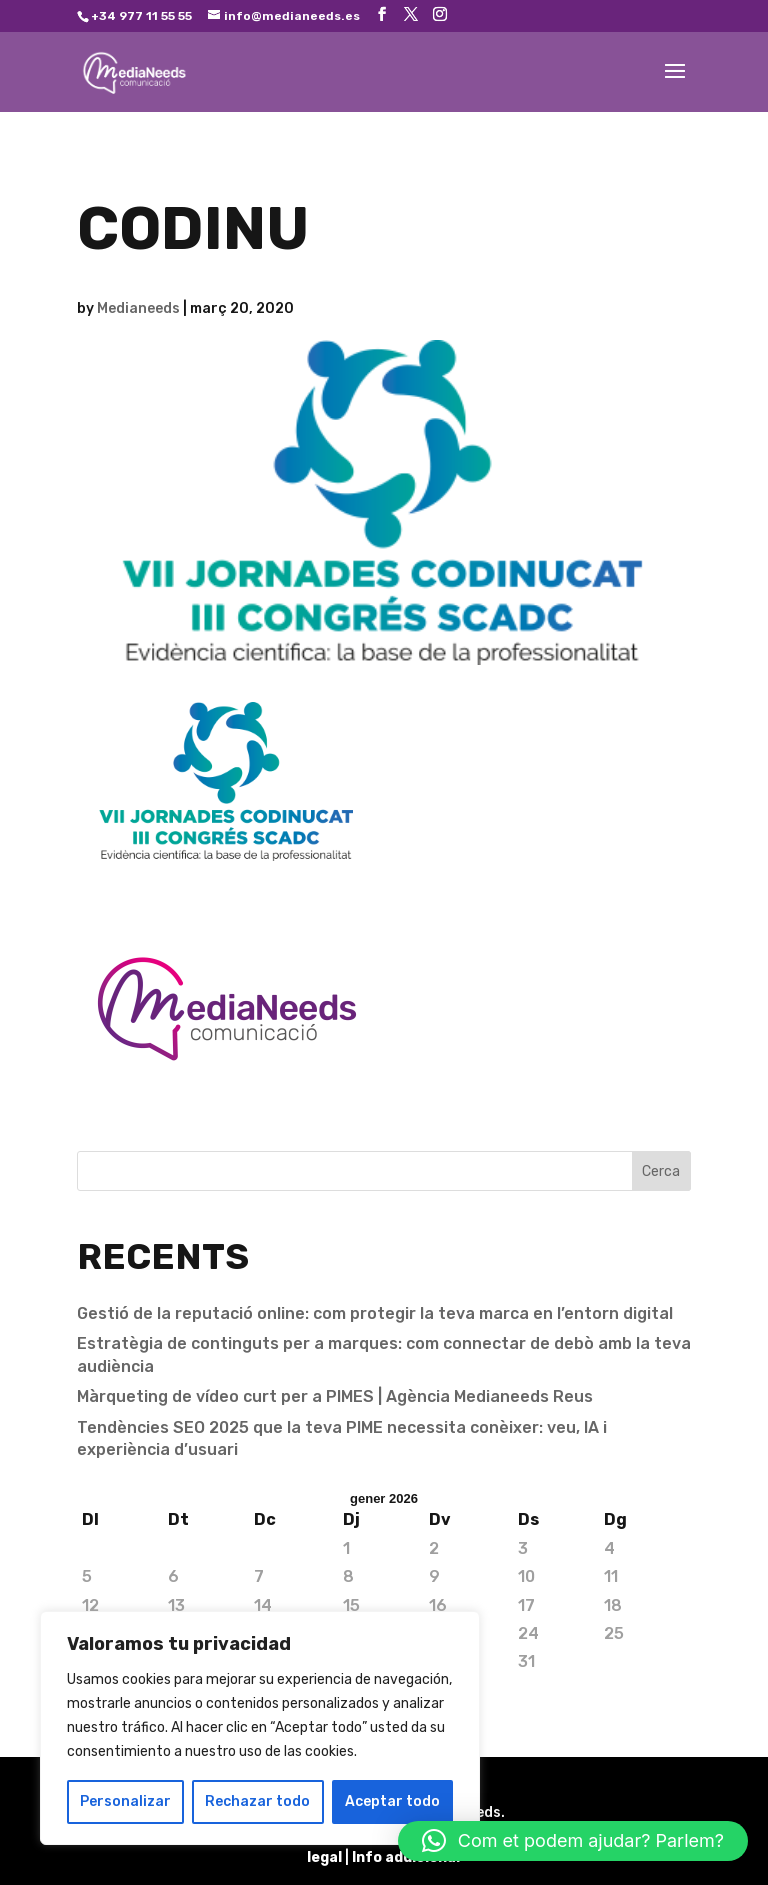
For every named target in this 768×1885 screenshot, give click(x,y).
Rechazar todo (257, 1801)
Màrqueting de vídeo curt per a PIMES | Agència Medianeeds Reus (335, 1396)
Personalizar (125, 1801)
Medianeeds (138, 308)
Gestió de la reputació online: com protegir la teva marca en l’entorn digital (375, 1313)
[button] (573, 1841)
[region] (260, 1728)
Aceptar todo (392, 1801)
